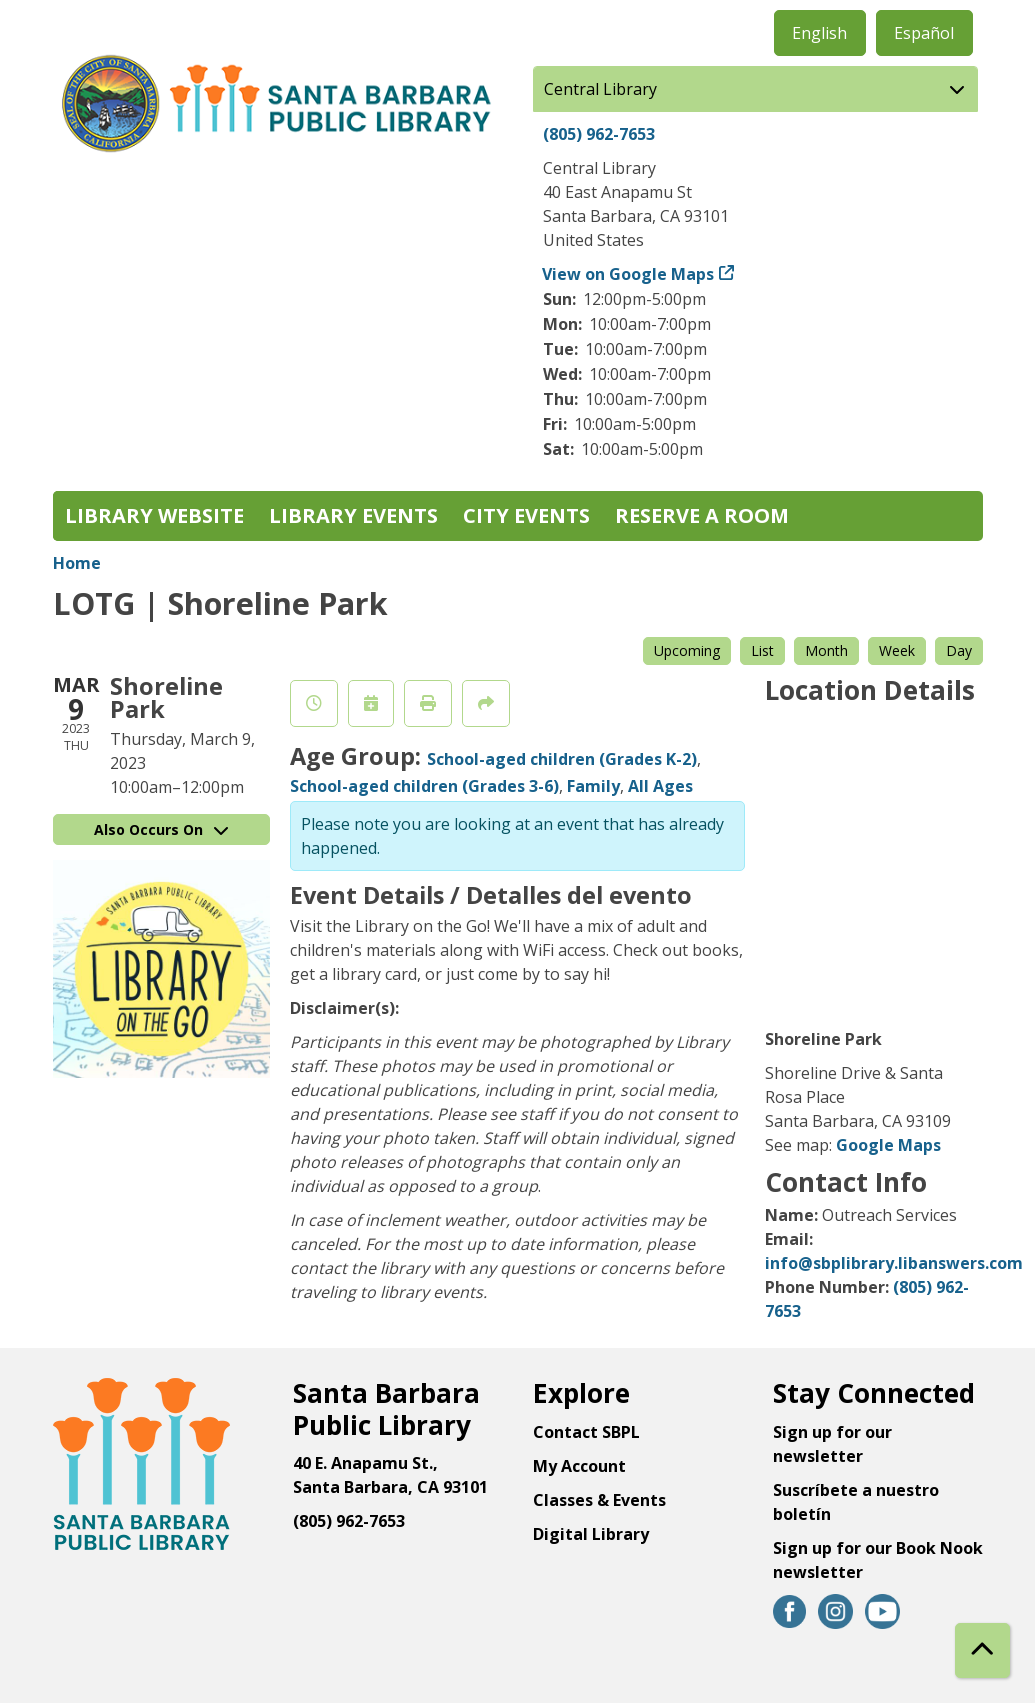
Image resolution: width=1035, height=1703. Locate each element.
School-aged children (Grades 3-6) (424, 786)
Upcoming (687, 650)
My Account (579, 1466)
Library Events (353, 515)
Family (593, 786)
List (762, 650)
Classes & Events (599, 1500)
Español (924, 33)
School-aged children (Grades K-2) (562, 759)
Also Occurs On (161, 829)
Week (897, 650)
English (819, 33)
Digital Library (591, 1534)
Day (959, 650)
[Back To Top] (982, 1650)
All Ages (660, 786)
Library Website (154, 515)
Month (826, 650)
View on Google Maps (628, 274)
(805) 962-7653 (599, 134)
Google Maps (888, 1145)
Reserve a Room (702, 515)
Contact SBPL (586, 1432)
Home (77, 563)
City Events (526, 515)
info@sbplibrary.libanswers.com (894, 1263)
